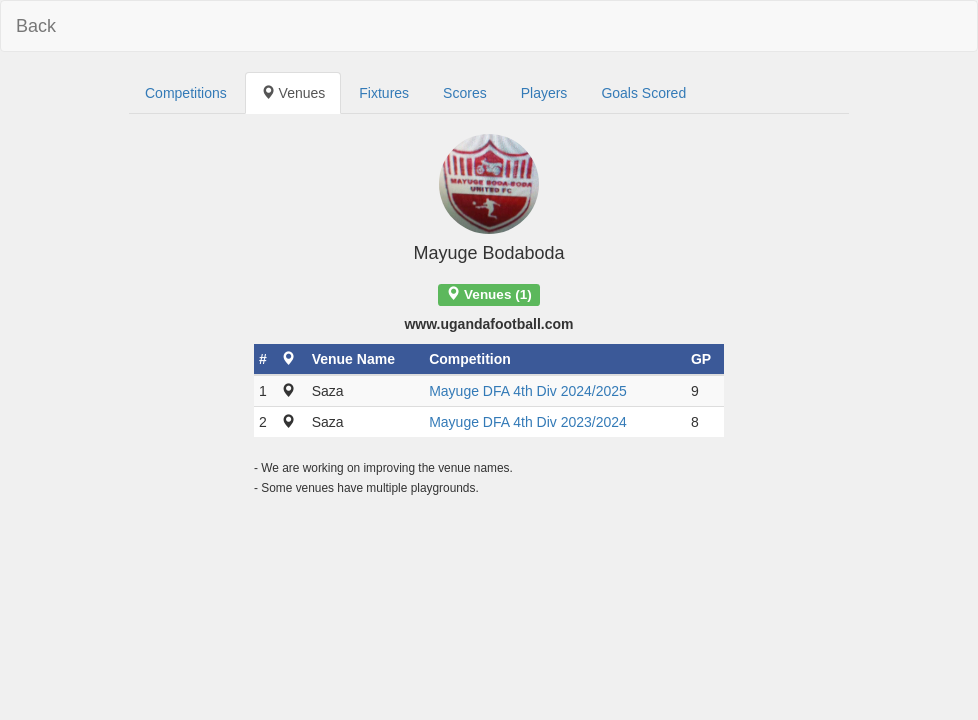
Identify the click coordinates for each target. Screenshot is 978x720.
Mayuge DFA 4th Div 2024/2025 (528, 391)
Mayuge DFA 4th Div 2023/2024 (528, 422)
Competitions (186, 93)
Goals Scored (643, 93)
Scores (465, 93)
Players (544, 93)
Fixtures (384, 93)
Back (36, 26)
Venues (293, 93)
